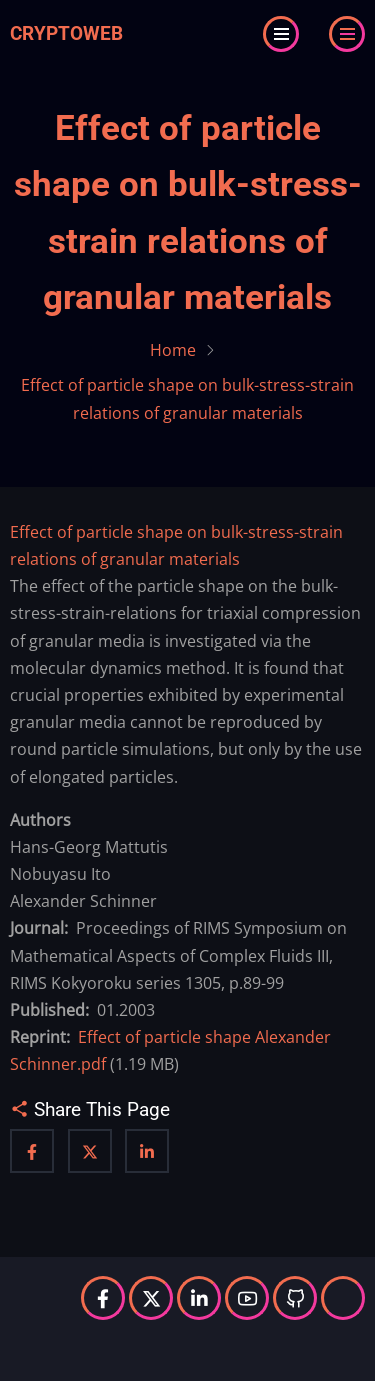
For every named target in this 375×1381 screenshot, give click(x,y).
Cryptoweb (66, 33)
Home (173, 350)
